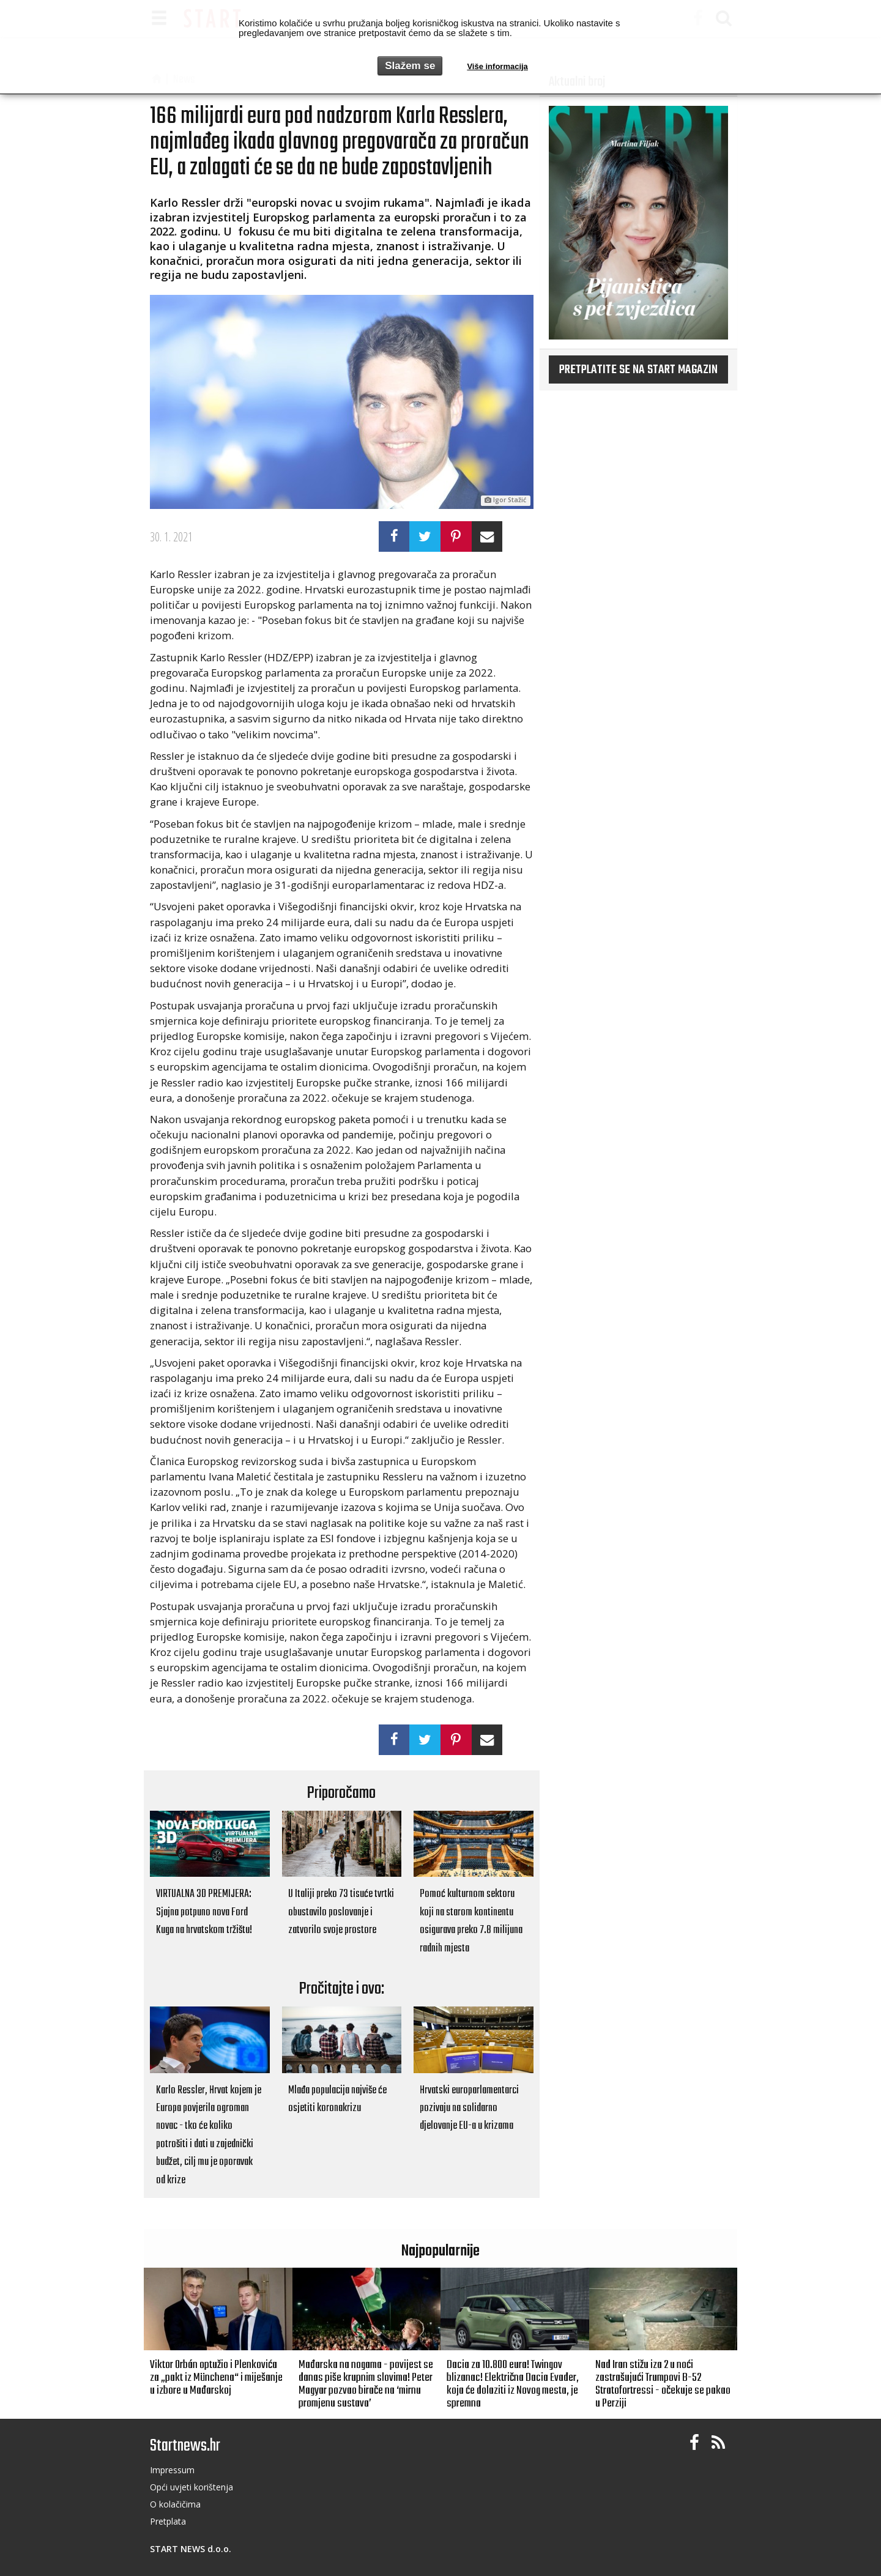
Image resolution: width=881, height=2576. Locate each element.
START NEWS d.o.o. (190, 2549)
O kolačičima (175, 2504)
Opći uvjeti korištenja (191, 2487)
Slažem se (410, 66)
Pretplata (168, 2521)
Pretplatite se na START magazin (638, 370)
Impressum (172, 2470)
